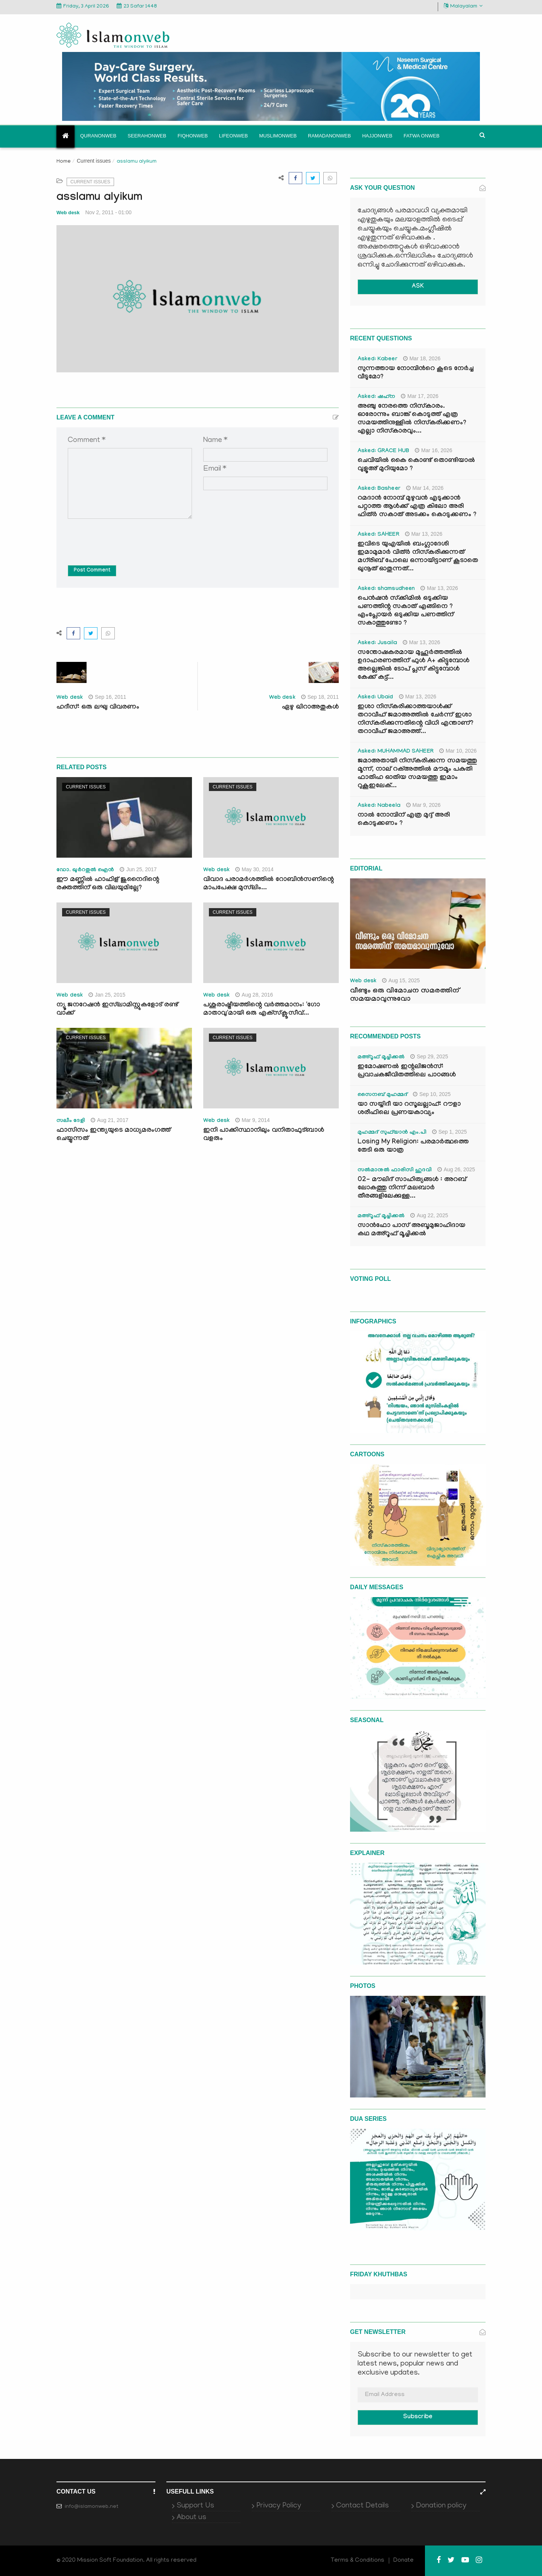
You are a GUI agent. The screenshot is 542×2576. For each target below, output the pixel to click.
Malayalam (463, 6)
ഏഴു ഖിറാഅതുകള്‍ (310, 708)
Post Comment (92, 571)
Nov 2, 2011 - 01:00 (108, 212)
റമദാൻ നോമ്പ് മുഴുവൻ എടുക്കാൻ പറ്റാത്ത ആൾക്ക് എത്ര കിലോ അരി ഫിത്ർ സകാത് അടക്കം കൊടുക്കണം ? (417, 507)
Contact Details (362, 2506)
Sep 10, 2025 (432, 1094)
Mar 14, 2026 (425, 488)
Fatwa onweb (421, 136)
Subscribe (417, 2417)
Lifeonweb (233, 136)
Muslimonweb (278, 136)
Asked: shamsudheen (386, 589)
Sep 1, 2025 (449, 1132)
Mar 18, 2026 (422, 358)
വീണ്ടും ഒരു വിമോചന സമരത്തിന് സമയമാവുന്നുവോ (404, 995)
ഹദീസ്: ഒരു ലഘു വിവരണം (97, 708)
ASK (418, 286)
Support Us (195, 2506)
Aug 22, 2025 (429, 1215)
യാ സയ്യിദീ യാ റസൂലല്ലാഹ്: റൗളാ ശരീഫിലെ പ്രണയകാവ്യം (409, 1109)
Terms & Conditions (357, 2561)
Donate (403, 2561)
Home (63, 162)
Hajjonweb (377, 136)
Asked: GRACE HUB (383, 451)
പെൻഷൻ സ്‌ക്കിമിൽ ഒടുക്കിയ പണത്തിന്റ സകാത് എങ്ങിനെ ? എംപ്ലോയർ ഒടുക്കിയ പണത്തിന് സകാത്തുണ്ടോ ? (406, 611)
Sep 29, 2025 (429, 1056)
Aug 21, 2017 (109, 1120)
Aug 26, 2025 (456, 1169)
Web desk (68, 212)
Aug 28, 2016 (254, 995)
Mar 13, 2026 (424, 534)
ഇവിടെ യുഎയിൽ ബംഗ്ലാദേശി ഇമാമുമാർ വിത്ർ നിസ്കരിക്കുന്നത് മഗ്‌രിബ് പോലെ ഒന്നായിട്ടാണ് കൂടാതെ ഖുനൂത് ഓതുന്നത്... (418, 557)
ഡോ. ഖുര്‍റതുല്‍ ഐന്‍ (85, 870)
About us (191, 2518)
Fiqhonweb (193, 136)
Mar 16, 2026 (433, 450)
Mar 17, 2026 (419, 396)
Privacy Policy (278, 2506)
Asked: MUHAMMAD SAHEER (396, 751)
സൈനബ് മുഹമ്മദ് (382, 1095)
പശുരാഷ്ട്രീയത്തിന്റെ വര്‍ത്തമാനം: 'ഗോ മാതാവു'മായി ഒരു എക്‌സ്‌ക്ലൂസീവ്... (261, 1009)
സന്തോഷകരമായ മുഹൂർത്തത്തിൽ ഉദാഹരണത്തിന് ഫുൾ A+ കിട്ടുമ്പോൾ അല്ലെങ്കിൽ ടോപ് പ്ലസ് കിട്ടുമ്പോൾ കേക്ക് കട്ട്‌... (413, 665)
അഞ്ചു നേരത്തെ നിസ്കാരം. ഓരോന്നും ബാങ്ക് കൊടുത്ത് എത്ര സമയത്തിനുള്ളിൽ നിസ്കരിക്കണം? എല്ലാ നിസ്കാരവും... (412, 419)
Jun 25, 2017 (138, 869)
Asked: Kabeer (377, 359)
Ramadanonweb (329, 136)
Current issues (94, 161)
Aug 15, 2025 (401, 980)
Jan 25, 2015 (106, 995)
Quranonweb (98, 136)
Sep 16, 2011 (107, 697)
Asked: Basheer (379, 489)
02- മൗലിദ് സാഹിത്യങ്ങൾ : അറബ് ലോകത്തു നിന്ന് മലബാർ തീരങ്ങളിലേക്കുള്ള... (412, 1188)
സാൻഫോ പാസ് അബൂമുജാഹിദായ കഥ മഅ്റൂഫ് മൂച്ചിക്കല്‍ (411, 1230)
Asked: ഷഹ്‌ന (376, 397)
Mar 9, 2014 (252, 1120)
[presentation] (125, 536)
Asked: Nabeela (379, 806)
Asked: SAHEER (378, 535)
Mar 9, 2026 (423, 805)
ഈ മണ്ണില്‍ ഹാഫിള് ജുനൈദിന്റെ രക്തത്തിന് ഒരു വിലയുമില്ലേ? (107, 884)
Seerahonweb (147, 136)
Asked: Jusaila (377, 643)
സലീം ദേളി (70, 1121)
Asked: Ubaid (375, 697)
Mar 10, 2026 (458, 751)
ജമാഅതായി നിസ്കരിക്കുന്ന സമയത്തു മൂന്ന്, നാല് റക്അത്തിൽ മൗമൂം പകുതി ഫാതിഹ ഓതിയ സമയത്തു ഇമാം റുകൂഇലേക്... (417, 774)
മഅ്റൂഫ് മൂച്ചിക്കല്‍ (381, 1057)
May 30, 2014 (254, 869)
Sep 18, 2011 (320, 697)
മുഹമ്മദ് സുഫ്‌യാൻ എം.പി (392, 1132)
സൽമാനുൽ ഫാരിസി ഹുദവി (395, 1170)
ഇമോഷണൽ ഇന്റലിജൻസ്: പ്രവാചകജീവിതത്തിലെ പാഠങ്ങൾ (407, 1071)
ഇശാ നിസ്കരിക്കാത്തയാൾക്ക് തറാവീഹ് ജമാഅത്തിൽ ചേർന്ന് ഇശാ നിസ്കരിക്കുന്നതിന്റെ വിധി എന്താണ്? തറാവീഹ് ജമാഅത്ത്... (415, 719)
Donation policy (441, 2506)
